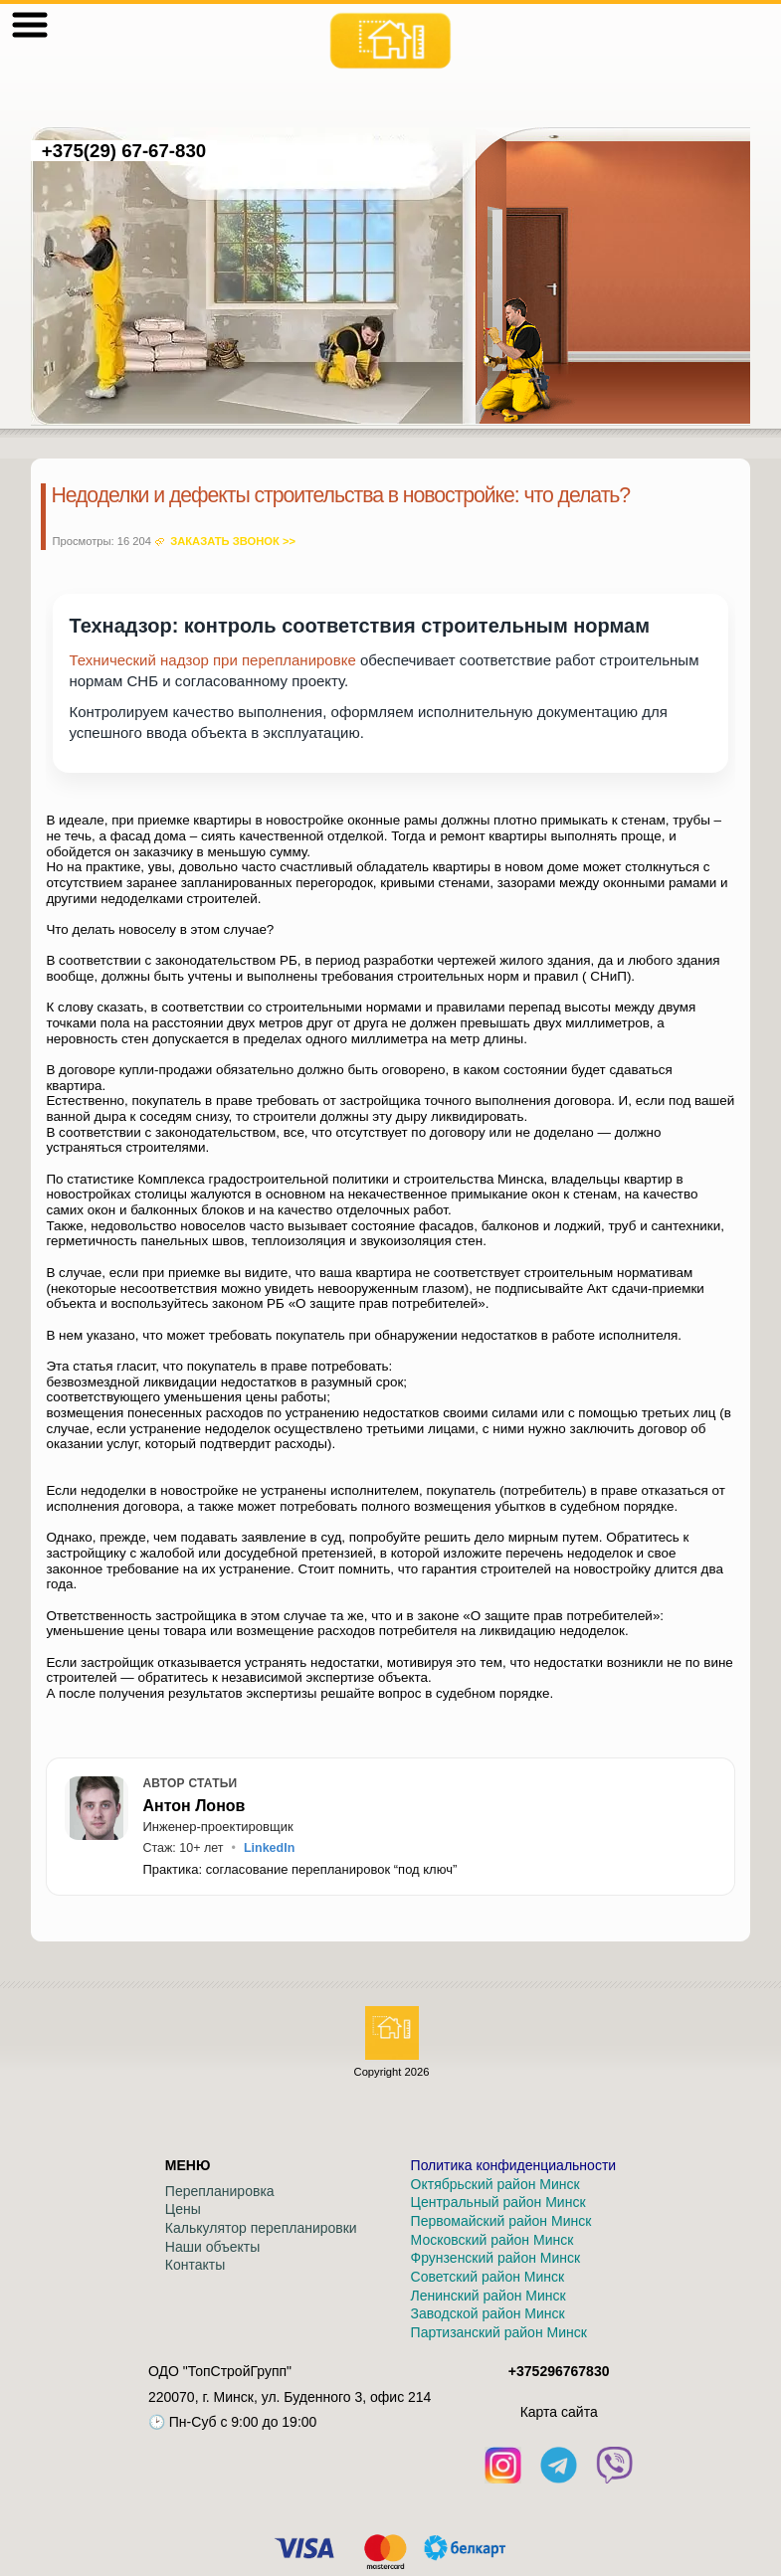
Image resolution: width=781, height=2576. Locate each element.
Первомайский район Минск (501, 2221)
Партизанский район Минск (499, 2332)
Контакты (195, 2265)
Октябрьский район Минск (495, 2184)
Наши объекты (212, 2247)
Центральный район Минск (498, 2202)
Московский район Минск (492, 2240)
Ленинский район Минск (488, 2295)
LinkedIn (269, 1848)
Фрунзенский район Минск (496, 2258)
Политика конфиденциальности (514, 2165)
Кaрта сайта (559, 2412)
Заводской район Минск (488, 2313)
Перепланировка (220, 2191)
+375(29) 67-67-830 (123, 150)
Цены (183, 2209)
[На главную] (391, 41)
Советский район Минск (488, 2277)
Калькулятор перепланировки (261, 2228)
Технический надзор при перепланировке (212, 659)
